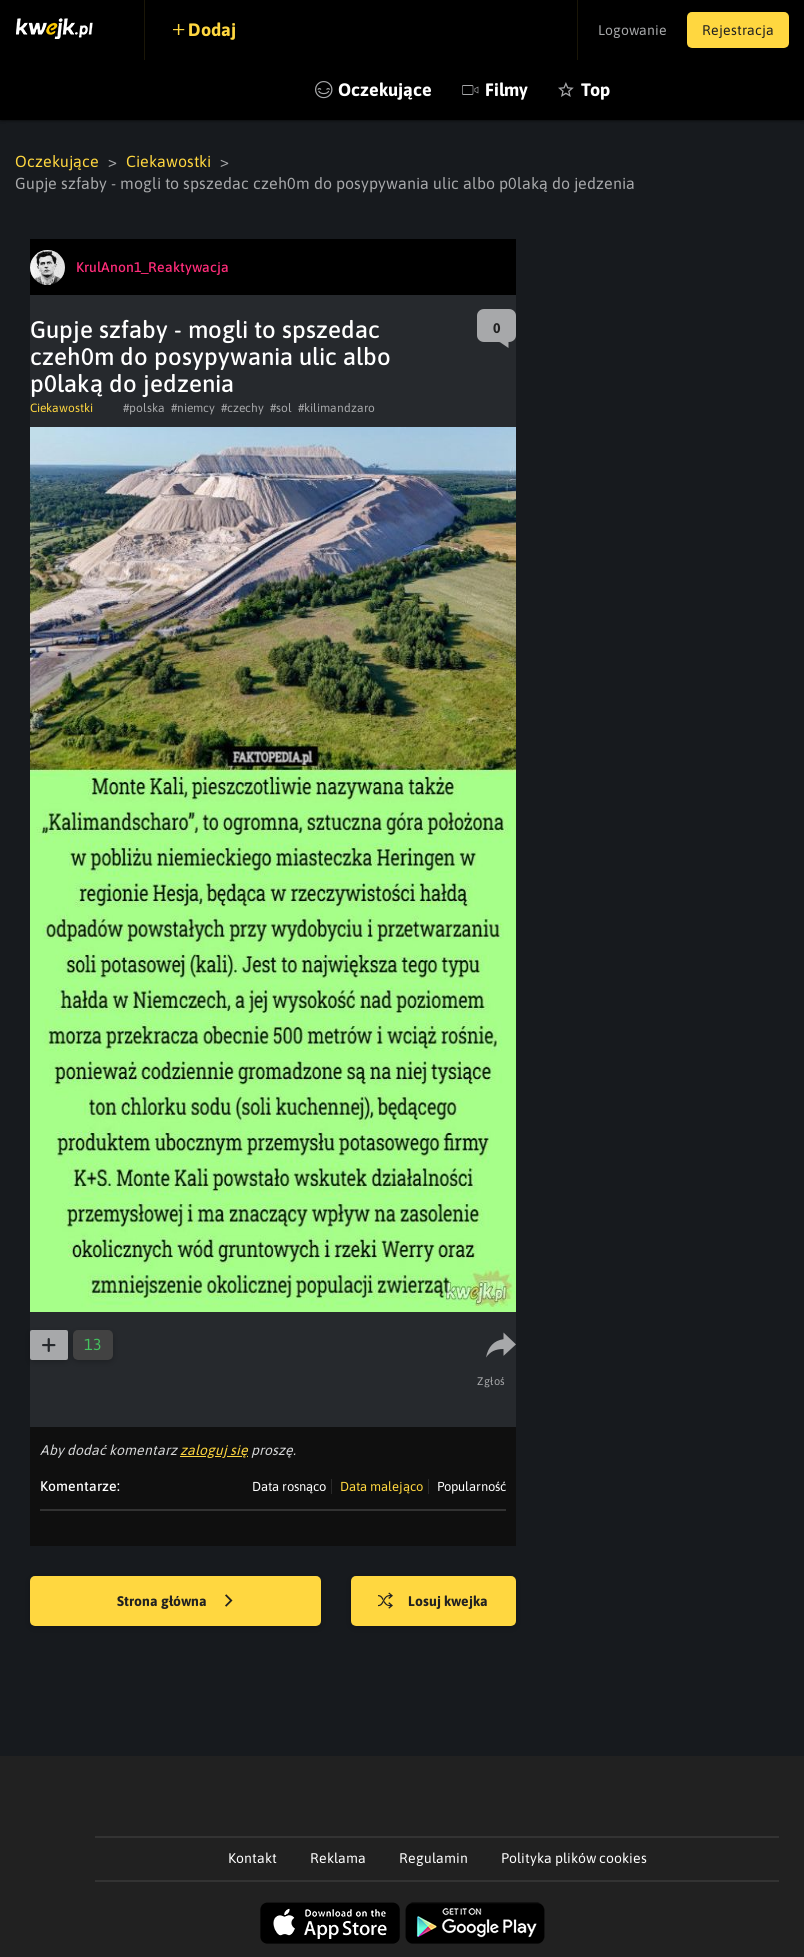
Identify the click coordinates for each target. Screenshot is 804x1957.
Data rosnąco (289, 1486)
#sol (281, 408)
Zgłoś (491, 1381)
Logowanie (632, 30)
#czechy (242, 408)
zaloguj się (214, 1450)
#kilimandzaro (336, 408)
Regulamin (433, 1858)
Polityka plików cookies (574, 1858)
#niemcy (193, 408)
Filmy (506, 89)
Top (595, 89)
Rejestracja (738, 30)
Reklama (338, 1858)
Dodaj (212, 29)
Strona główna (175, 1602)
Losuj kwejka (433, 1602)
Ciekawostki (168, 161)
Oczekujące (385, 89)
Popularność (471, 1486)
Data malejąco (381, 1486)
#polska (144, 408)
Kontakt (252, 1858)
